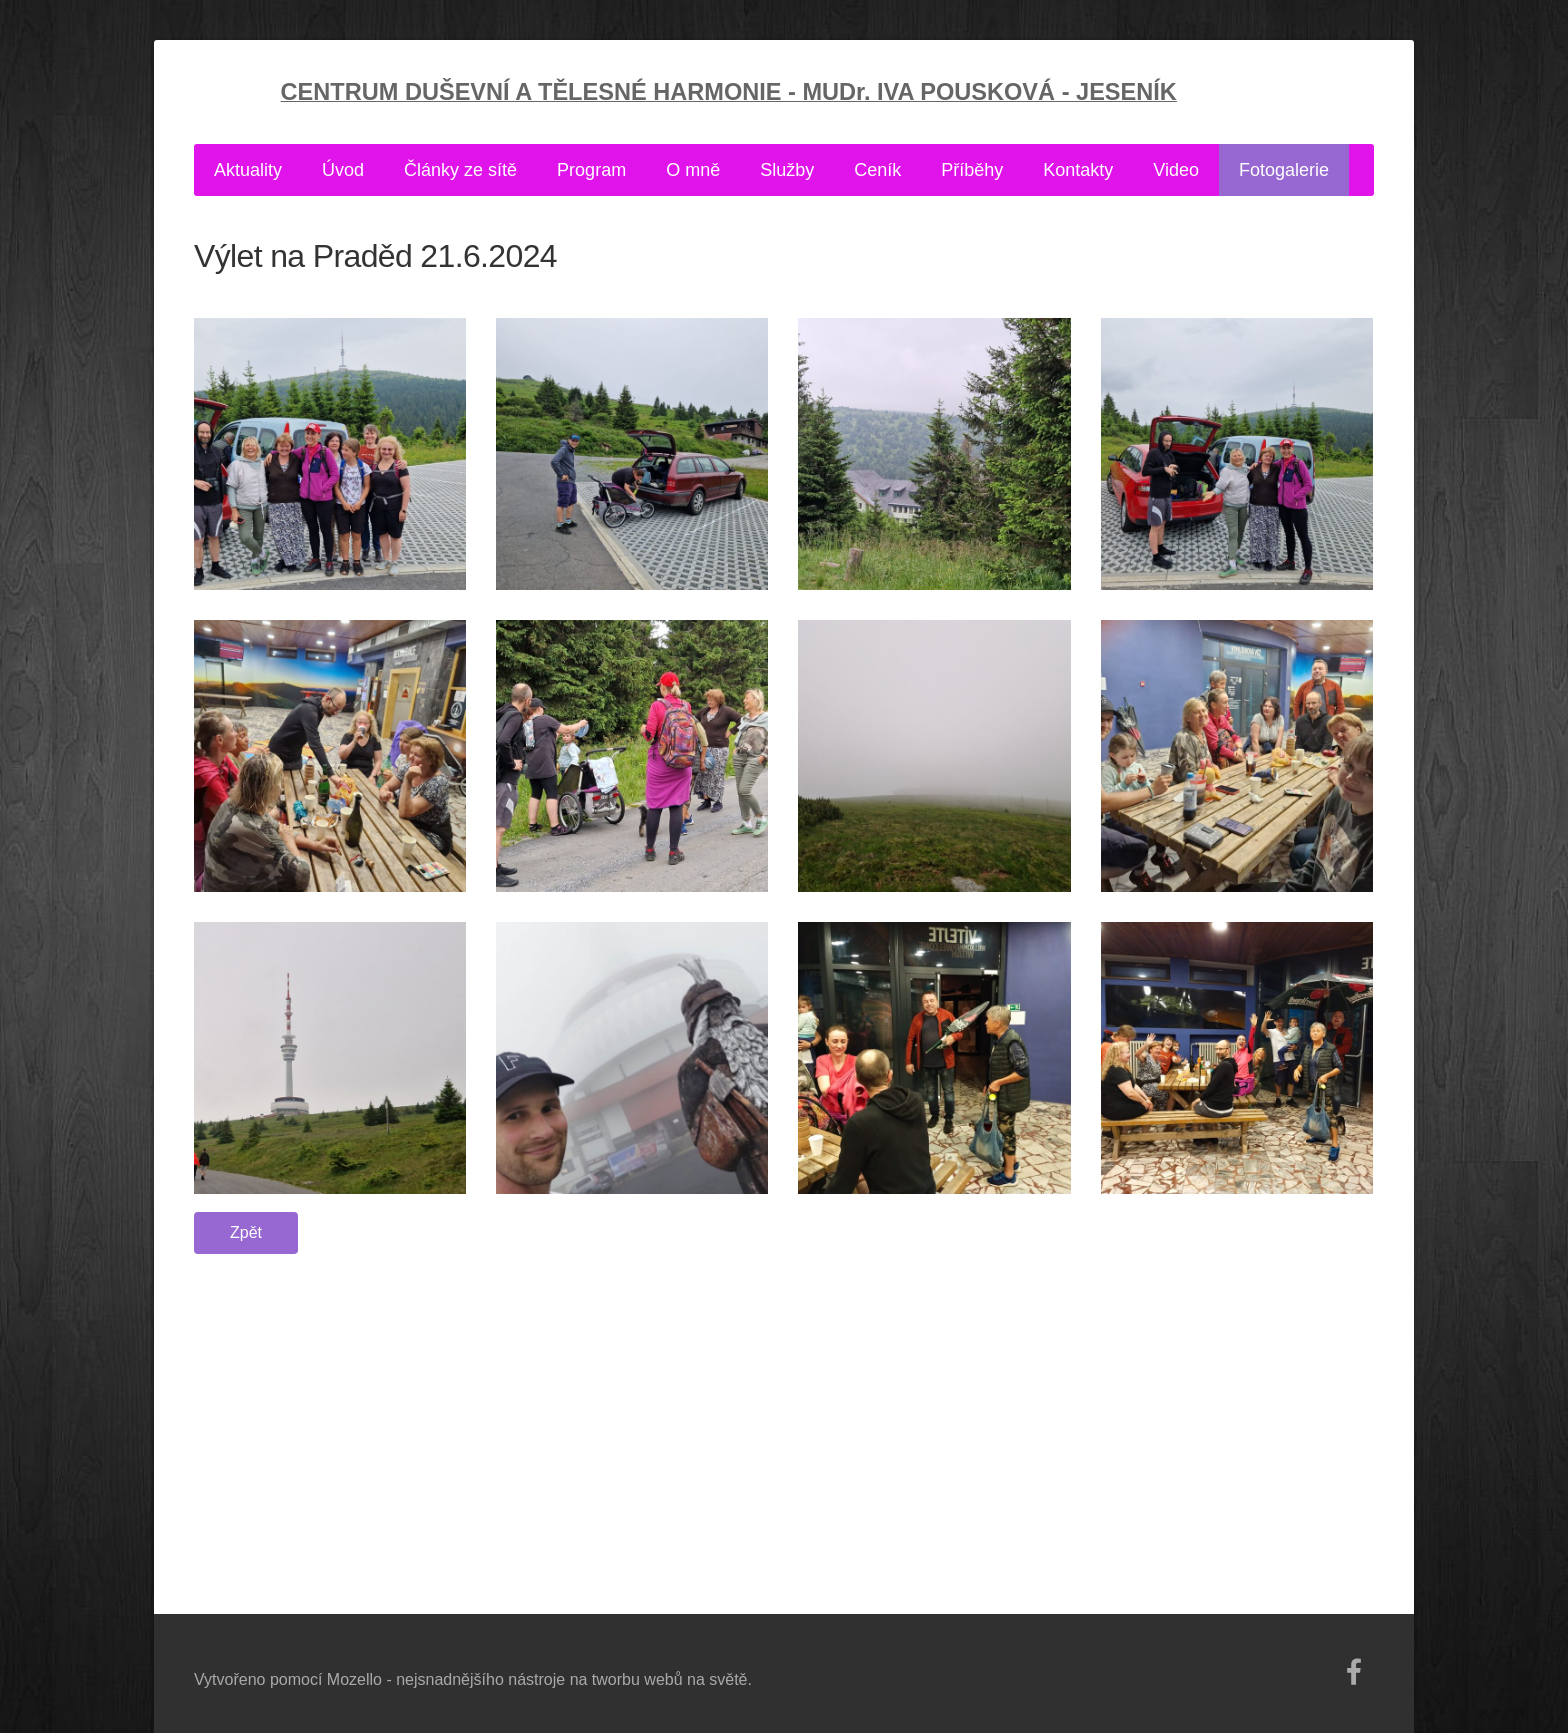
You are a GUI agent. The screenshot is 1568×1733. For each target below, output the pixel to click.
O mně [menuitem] (693, 170)
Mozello (354, 1679)
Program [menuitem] (591, 170)
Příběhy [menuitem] (972, 170)
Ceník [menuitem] (877, 170)
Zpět (246, 1232)
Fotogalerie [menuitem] (1284, 170)
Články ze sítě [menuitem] (460, 170)
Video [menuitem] (1176, 170)
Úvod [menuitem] (343, 170)
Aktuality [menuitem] (248, 170)
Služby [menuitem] (787, 170)
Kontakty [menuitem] (1078, 170)
